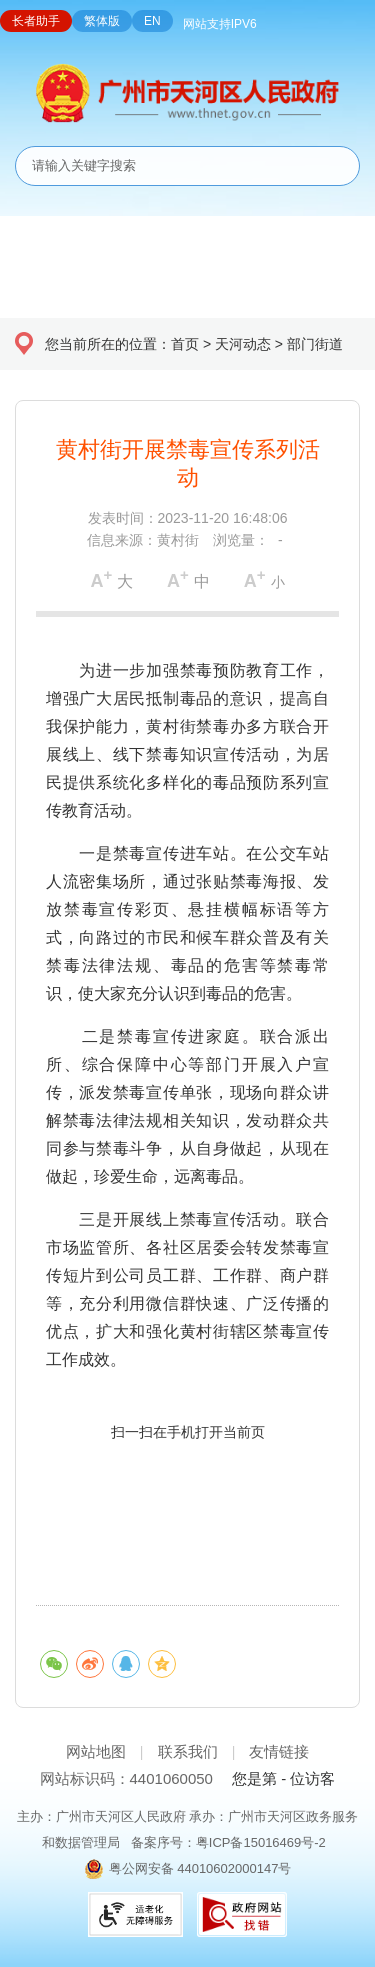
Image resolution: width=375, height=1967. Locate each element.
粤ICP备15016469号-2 (261, 1842)
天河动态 (243, 344)
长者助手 (36, 21)
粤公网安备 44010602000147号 (200, 1868)
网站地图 (96, 1751)
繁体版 (102, 21)
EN (152, 21)
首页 (185, 344)
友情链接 (279, 1751)
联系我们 (188, 1751)
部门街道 (315, 344)
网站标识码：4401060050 (126, 1778)
